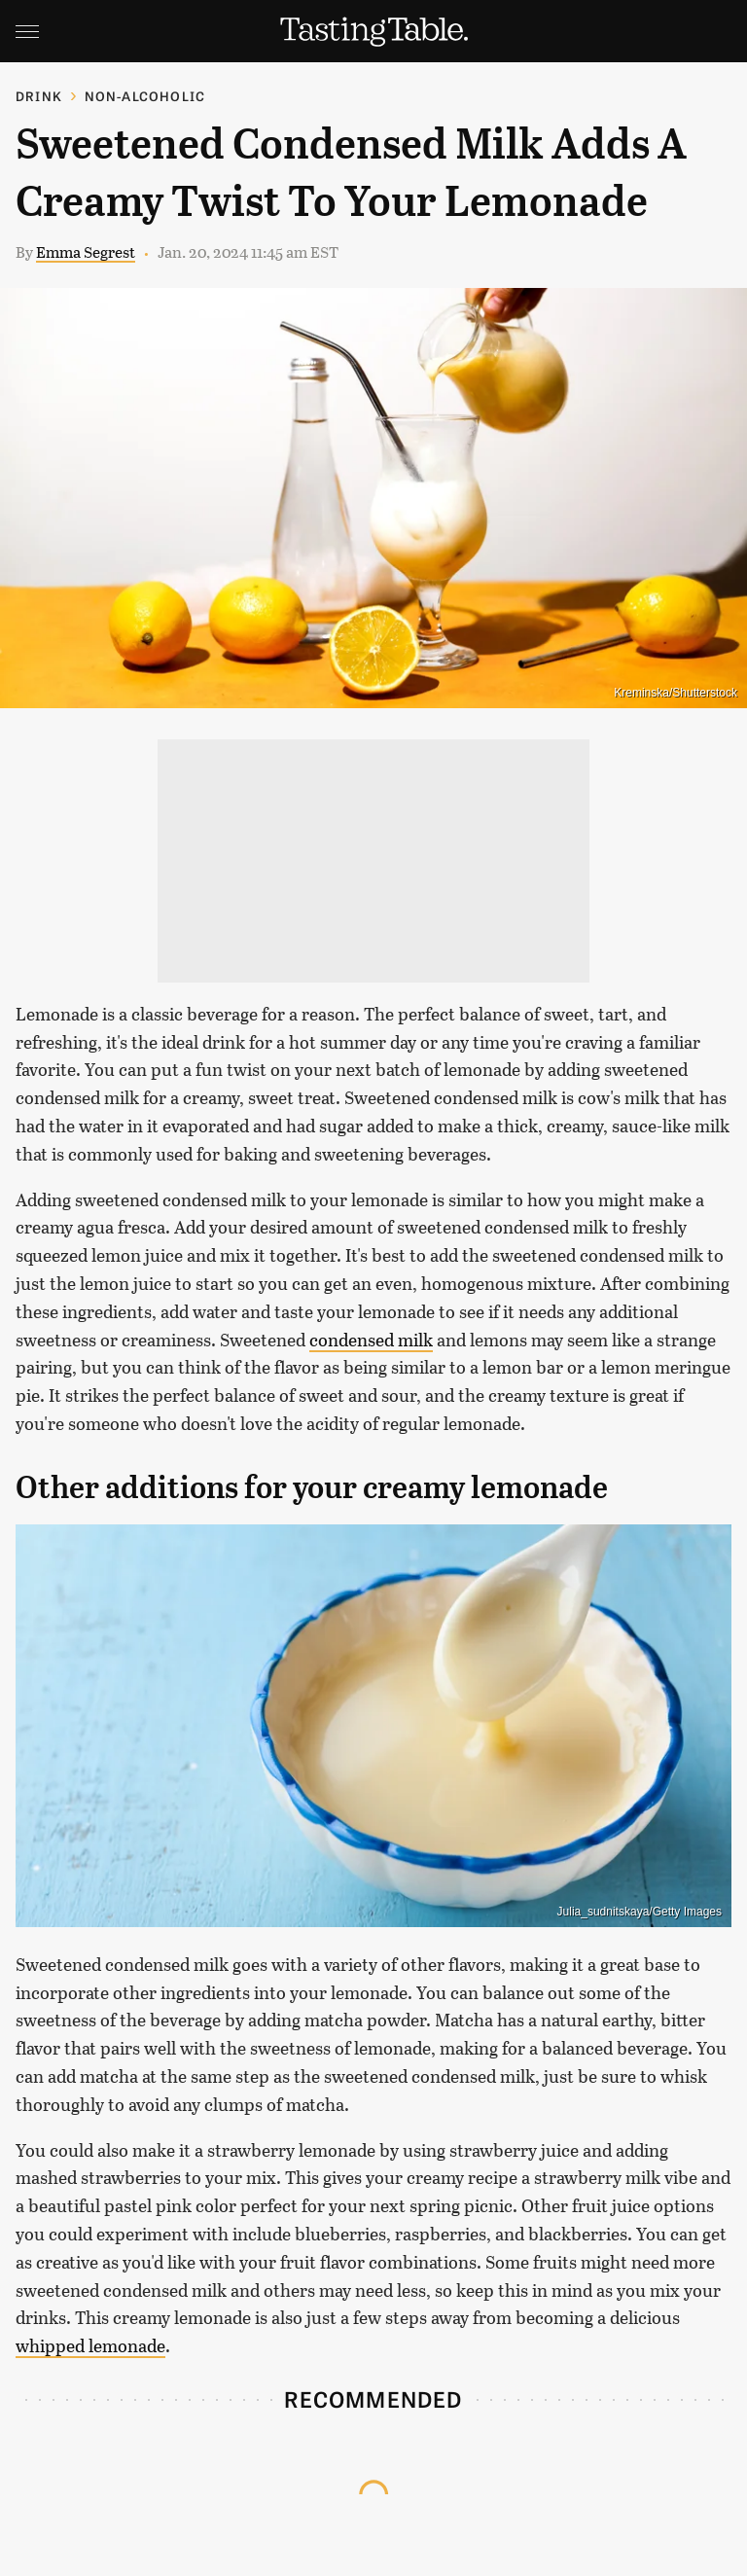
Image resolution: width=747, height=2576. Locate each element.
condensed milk (371, 1339)
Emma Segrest (85, 251)
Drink (39, 95)
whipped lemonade (90, 2345)
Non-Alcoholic (145, 95)
